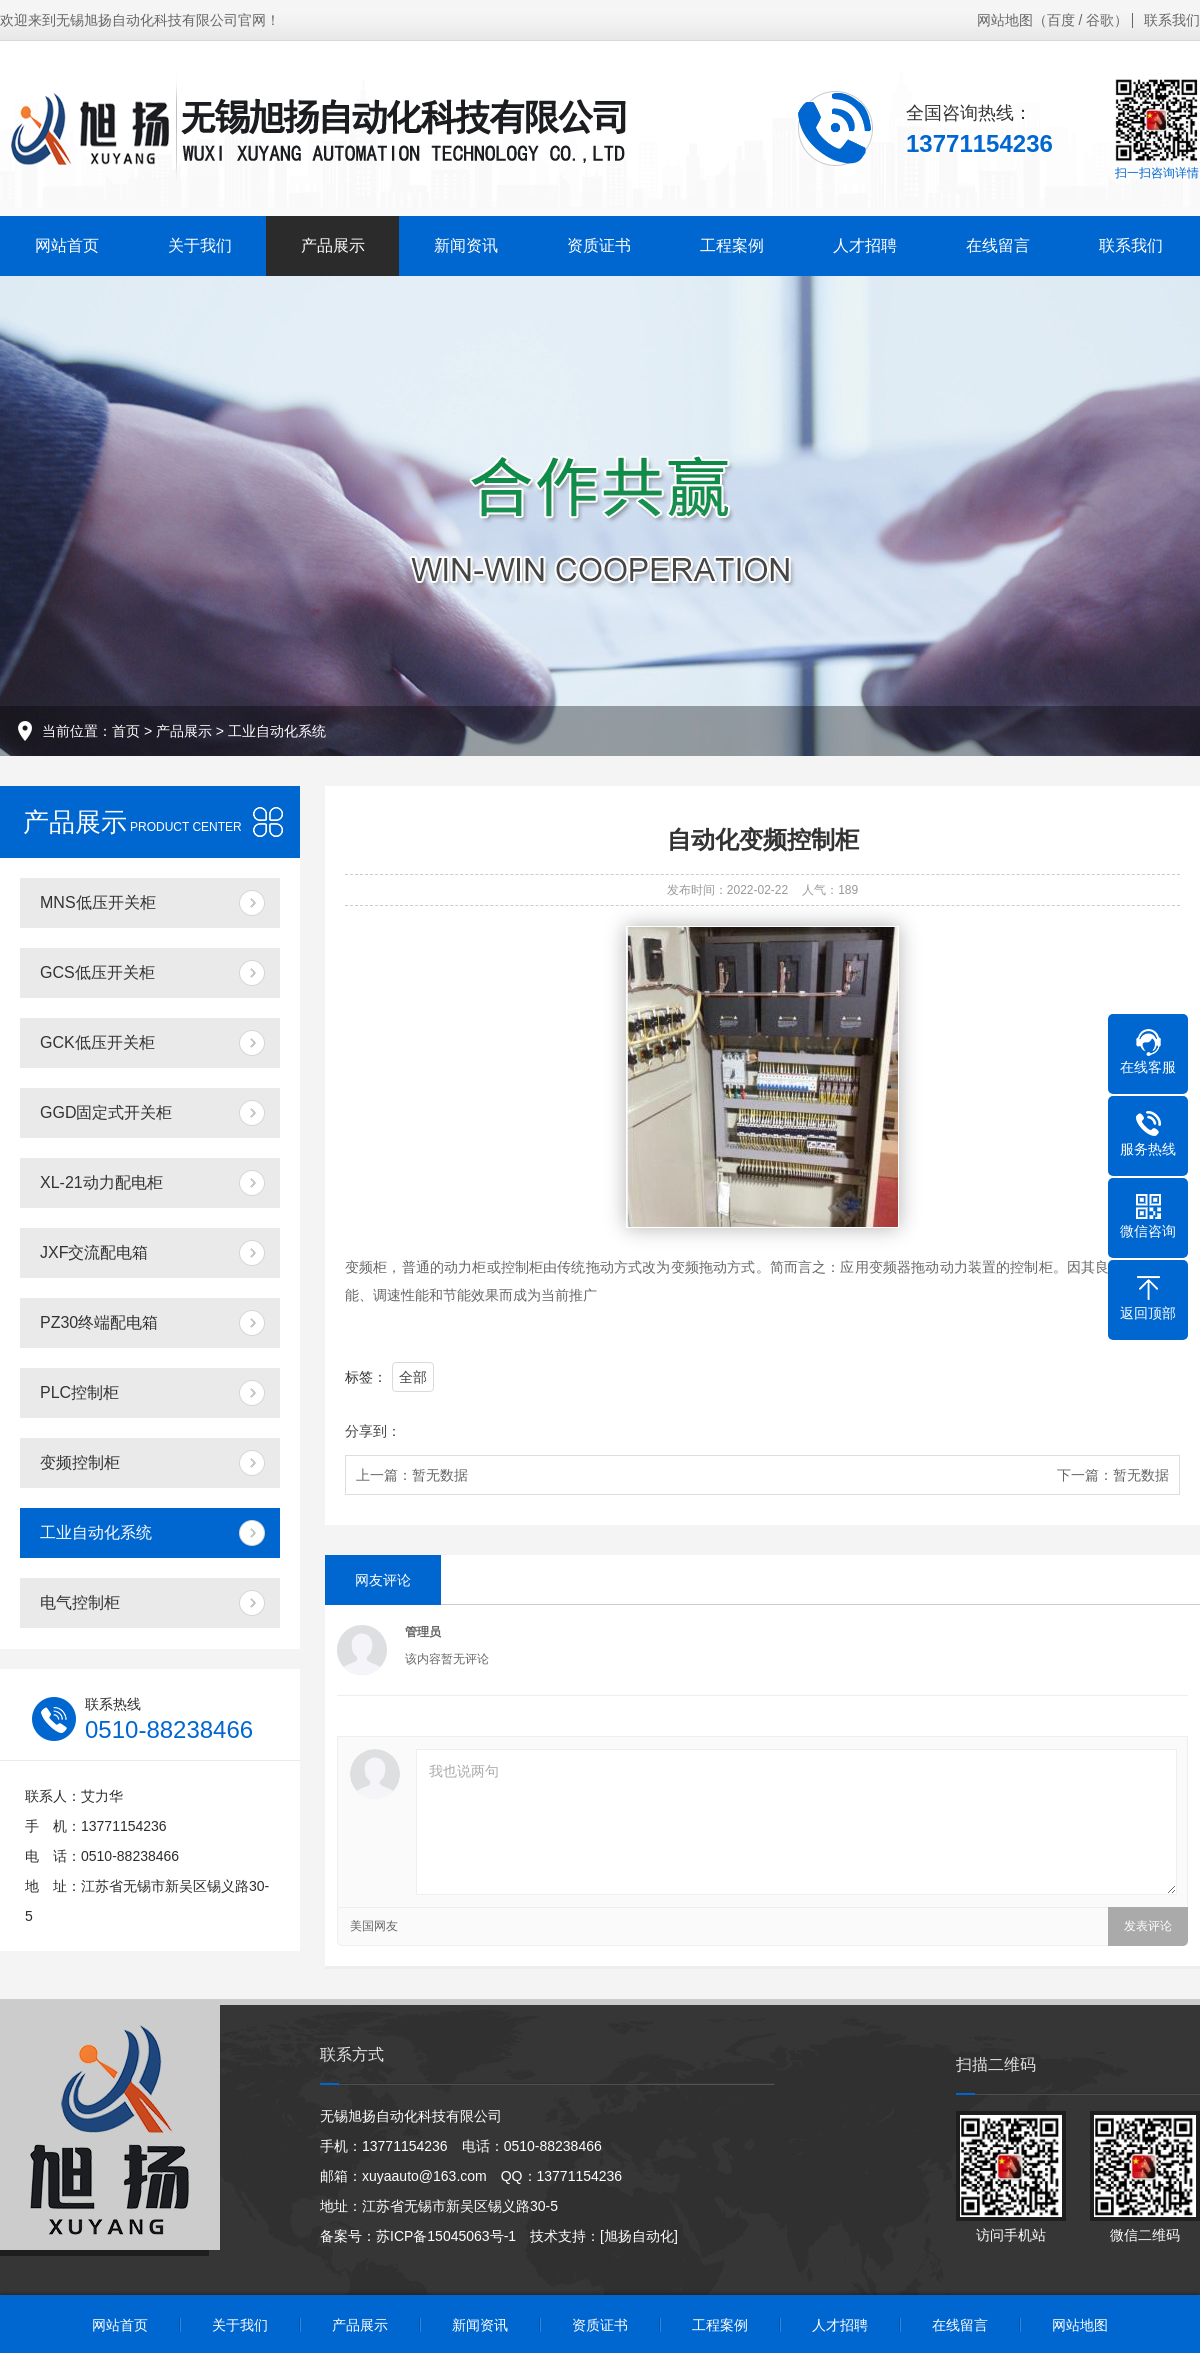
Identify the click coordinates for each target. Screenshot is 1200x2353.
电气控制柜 (80, 1602)
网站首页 (67, 245)
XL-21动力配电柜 (101, 1182)
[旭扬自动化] (639, 2236)
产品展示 (333, 245)
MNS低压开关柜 (98, 902)
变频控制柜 (80, 1462)
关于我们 (200, 245)
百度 (1061, 20)
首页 (126, 731)
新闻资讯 (466, 245)
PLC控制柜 (79, 1392)
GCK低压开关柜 (97, 1042)
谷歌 (1100, 20)
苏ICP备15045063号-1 (446, 2236)
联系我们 (1172, 20)
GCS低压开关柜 (97, 972)
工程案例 (732, 245)
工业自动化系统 (277, 731)
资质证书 (599, 245)
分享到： (373, 1431)
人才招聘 (865, 245)
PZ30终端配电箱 (99, 1322)
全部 (413, 1377)
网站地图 (1005, 20)
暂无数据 (440, 1475)
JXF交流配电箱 (94, 1252)
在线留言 (998, 245)
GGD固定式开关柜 (106, 1112)
